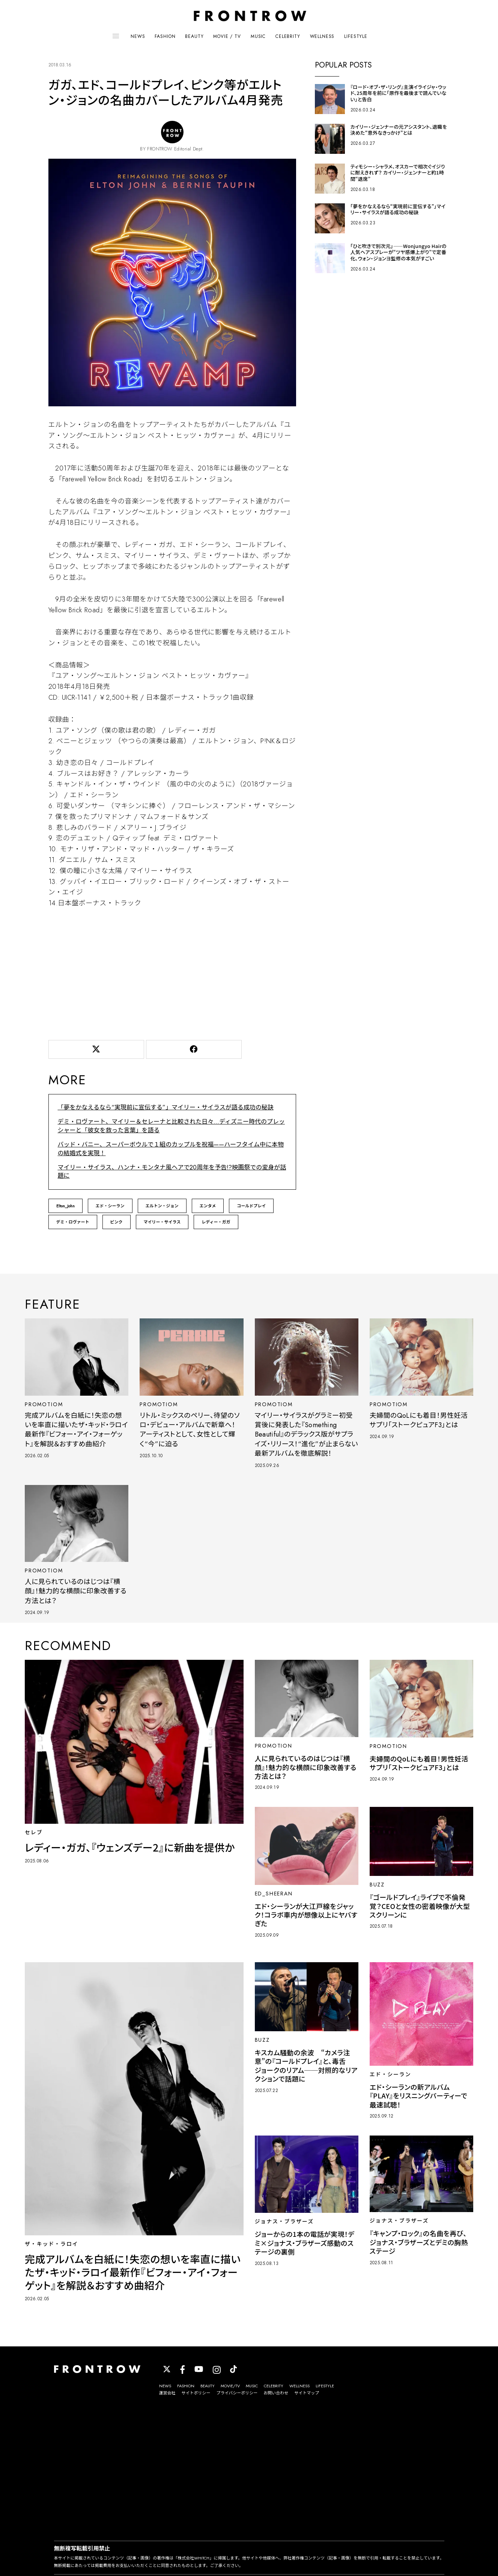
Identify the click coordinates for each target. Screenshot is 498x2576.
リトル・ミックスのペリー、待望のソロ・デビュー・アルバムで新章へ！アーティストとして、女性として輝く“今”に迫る (190, 1430)
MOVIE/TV (230, 2386)
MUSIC (258, 36)
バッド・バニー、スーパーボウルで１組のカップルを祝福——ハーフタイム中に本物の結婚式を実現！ (171, 1148)
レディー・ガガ (216, 1222)
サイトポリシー (196, 2393)
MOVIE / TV (227, 36)
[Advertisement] (172, 972)
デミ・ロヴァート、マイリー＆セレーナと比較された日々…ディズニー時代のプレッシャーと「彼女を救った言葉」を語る (171, 1125)
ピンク (116, 1222)
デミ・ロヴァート (72, 1222)
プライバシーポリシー (237, 2393)
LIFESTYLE (355, 36)
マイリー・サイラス (162, 1222)
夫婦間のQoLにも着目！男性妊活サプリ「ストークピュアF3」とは (419, 1420)
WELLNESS (322, 36)
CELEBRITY (287, 36)
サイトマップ (306, 2393)
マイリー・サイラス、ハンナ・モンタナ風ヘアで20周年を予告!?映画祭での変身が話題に (172, 1171)
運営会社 (167, 2393)
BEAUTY (194, 36)
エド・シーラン (110, 1206)
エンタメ (208, 1206)
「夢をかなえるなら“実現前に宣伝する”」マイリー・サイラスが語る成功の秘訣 (166, 1107)
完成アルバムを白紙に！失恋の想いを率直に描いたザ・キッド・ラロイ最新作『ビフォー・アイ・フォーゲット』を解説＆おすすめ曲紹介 (76, 1430)
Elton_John (65, 1206)
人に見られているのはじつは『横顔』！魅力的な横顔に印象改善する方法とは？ (75, 1591)
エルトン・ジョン (162, 1206)
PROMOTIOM (44, 1404)
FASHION (165, 36)
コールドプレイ (251, 1206)
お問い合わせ (275, 2393)
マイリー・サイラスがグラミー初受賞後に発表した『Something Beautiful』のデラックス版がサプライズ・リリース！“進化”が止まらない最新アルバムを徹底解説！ (306, 1435)
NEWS (138, 36)
